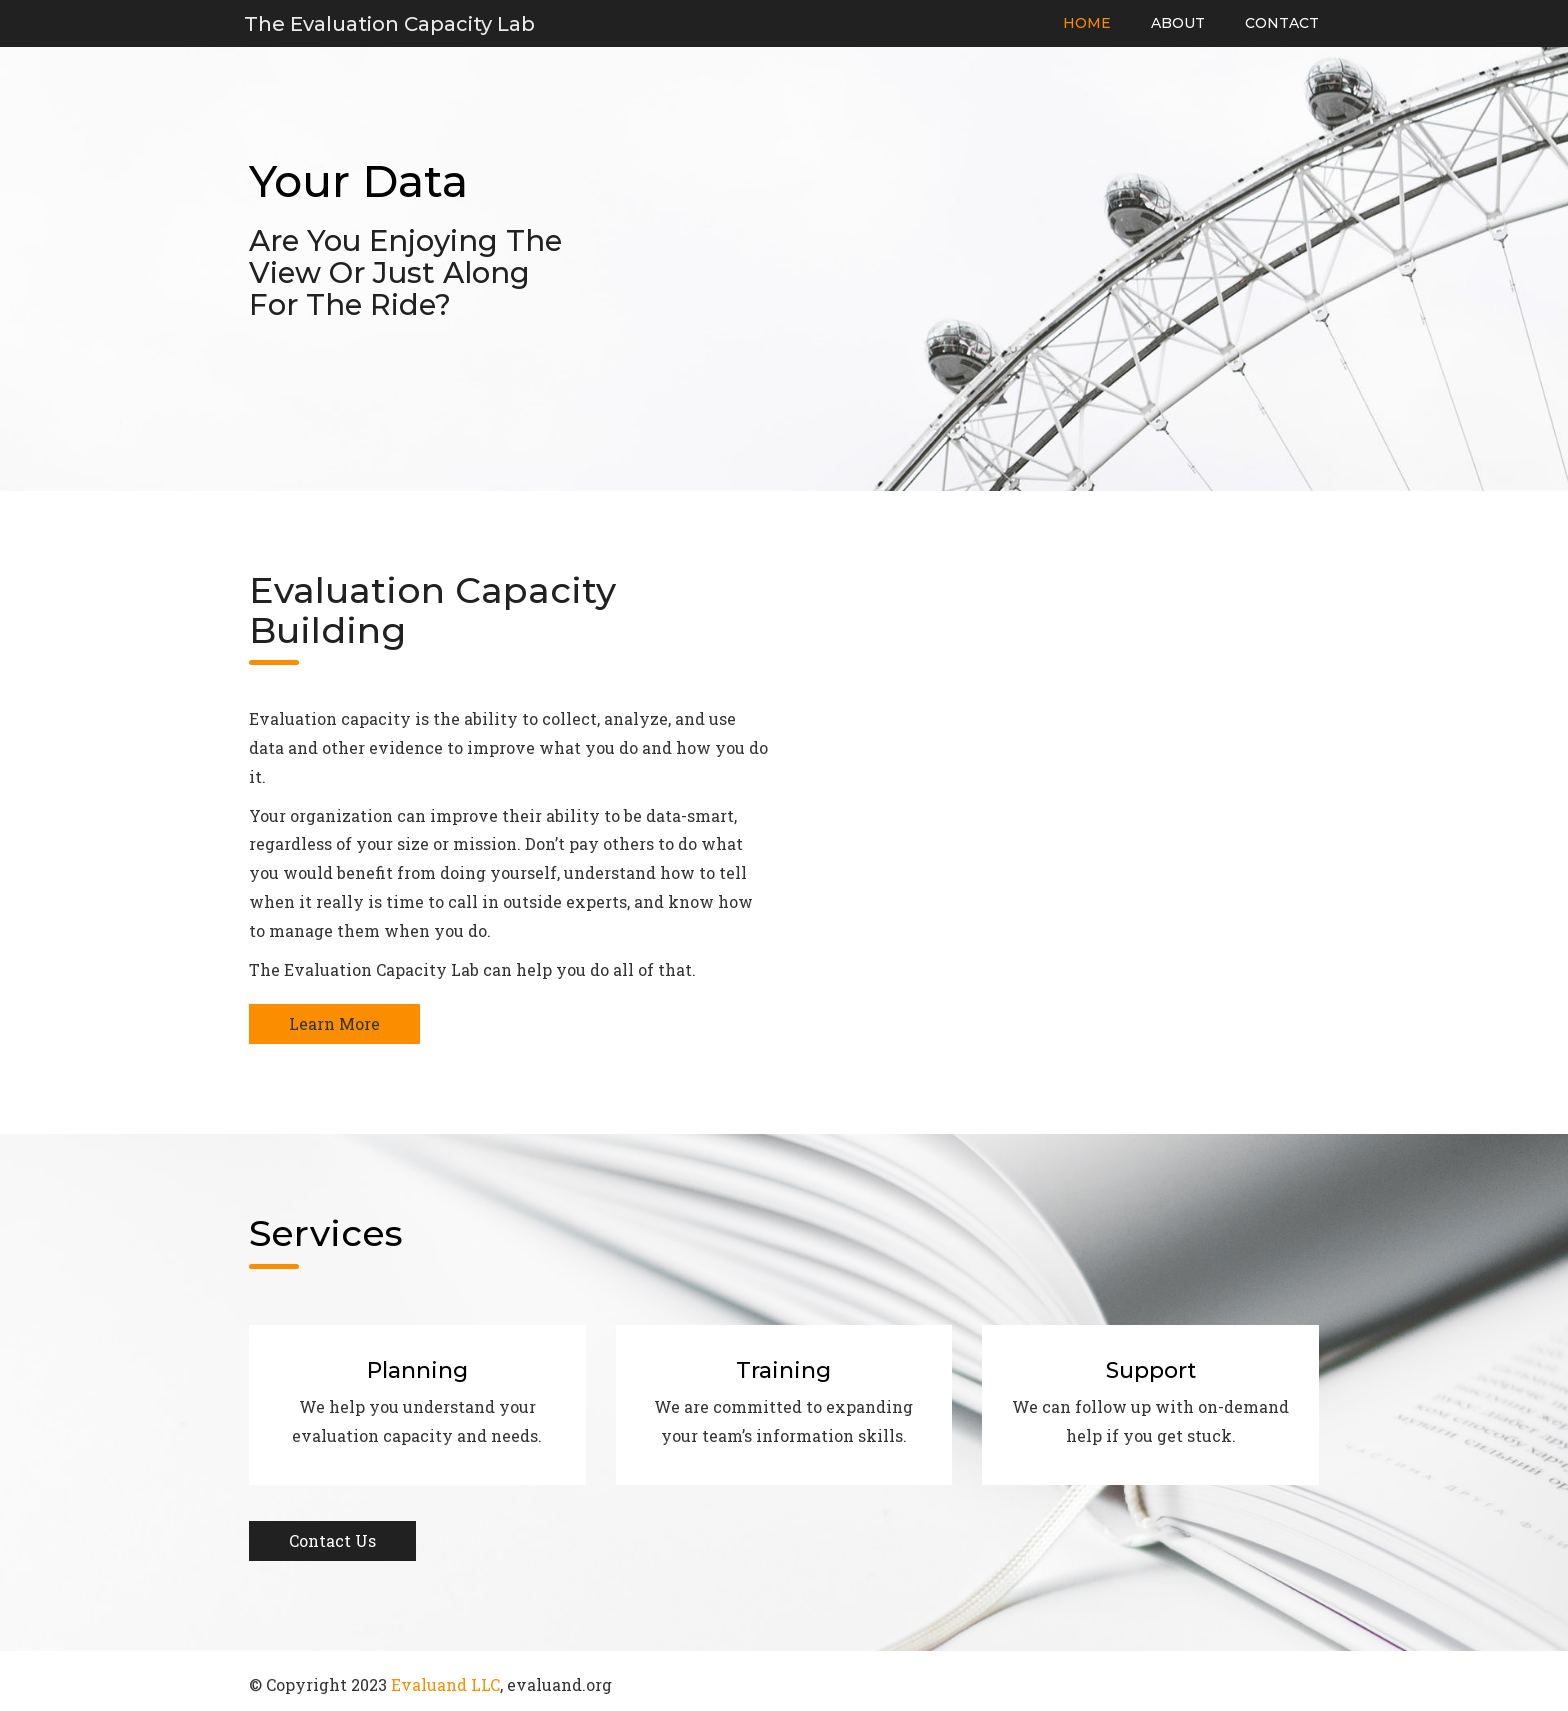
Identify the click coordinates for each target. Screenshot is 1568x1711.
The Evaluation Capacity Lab (389, 24)
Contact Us (332, 1540)
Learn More (334, 1023)
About (1178, 23)
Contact (1282, 23)
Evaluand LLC (445, 1684)
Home (1087, 23)
